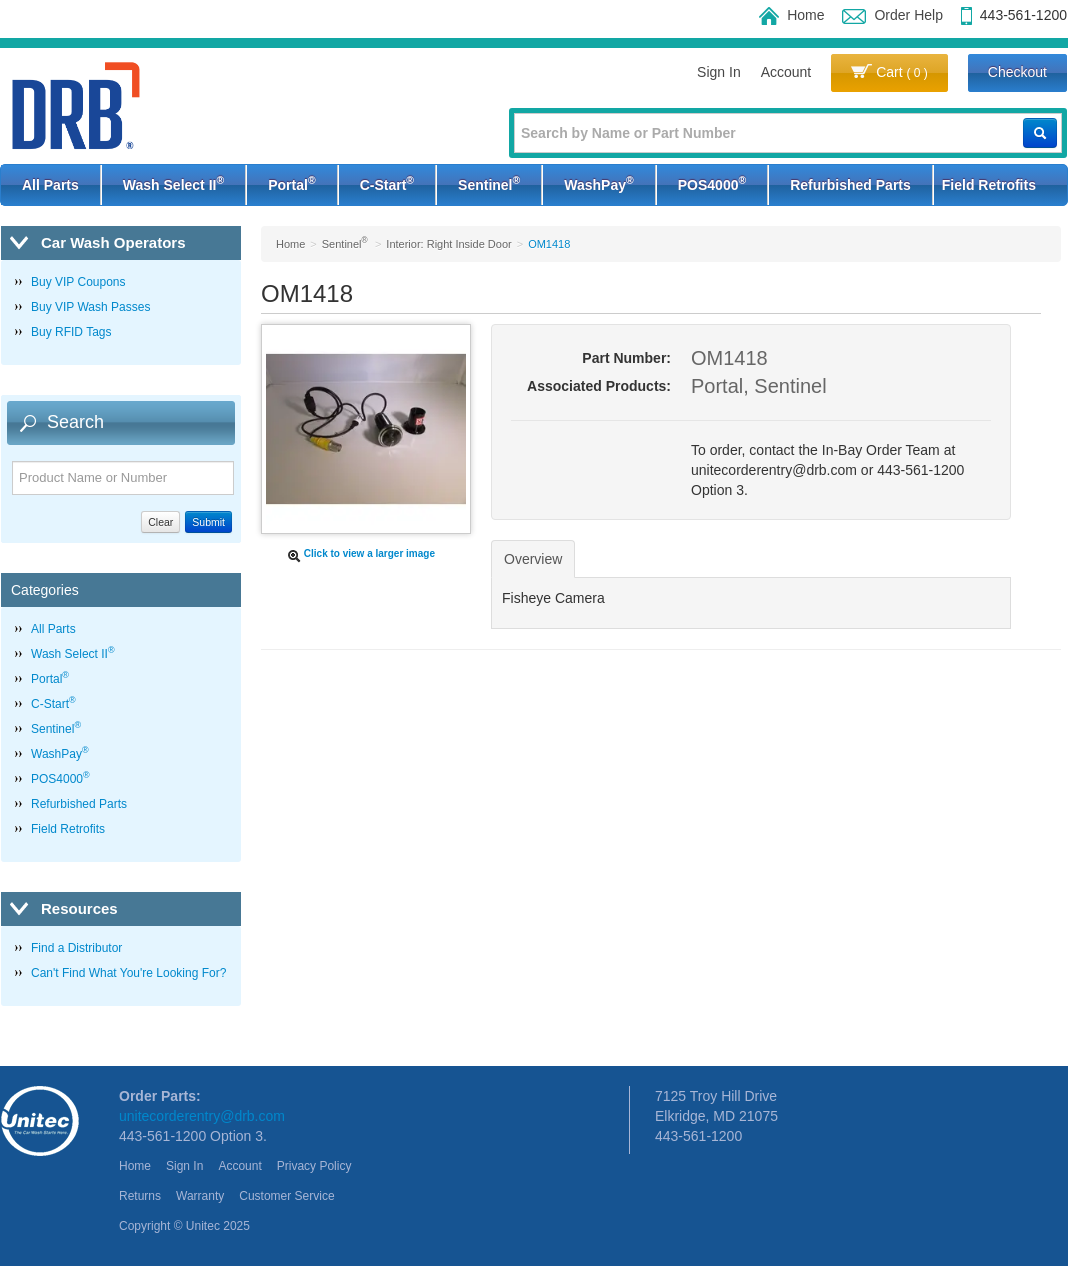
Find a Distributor (76, 948)
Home (791, 15)
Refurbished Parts (850, 185)
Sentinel (489, 183)
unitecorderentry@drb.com (202, 1116)
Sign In (719, 72)
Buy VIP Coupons (78, 282)
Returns (140, 1196)
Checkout (1017, 72)
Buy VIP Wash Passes (90, 307)
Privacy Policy (314, 1166)
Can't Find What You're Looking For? (128, 973)
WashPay (598, 183)
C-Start (387, 183)
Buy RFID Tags (71, 332)
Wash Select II (173, 183)
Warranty (200, 1196)
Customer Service (286, 1196)
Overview (533, 559)
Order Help (892, 15)
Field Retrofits (989, 185)
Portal (291, 183)
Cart (889, 72)
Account (786, 72)
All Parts (50, 185)
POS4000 (712, 183)
